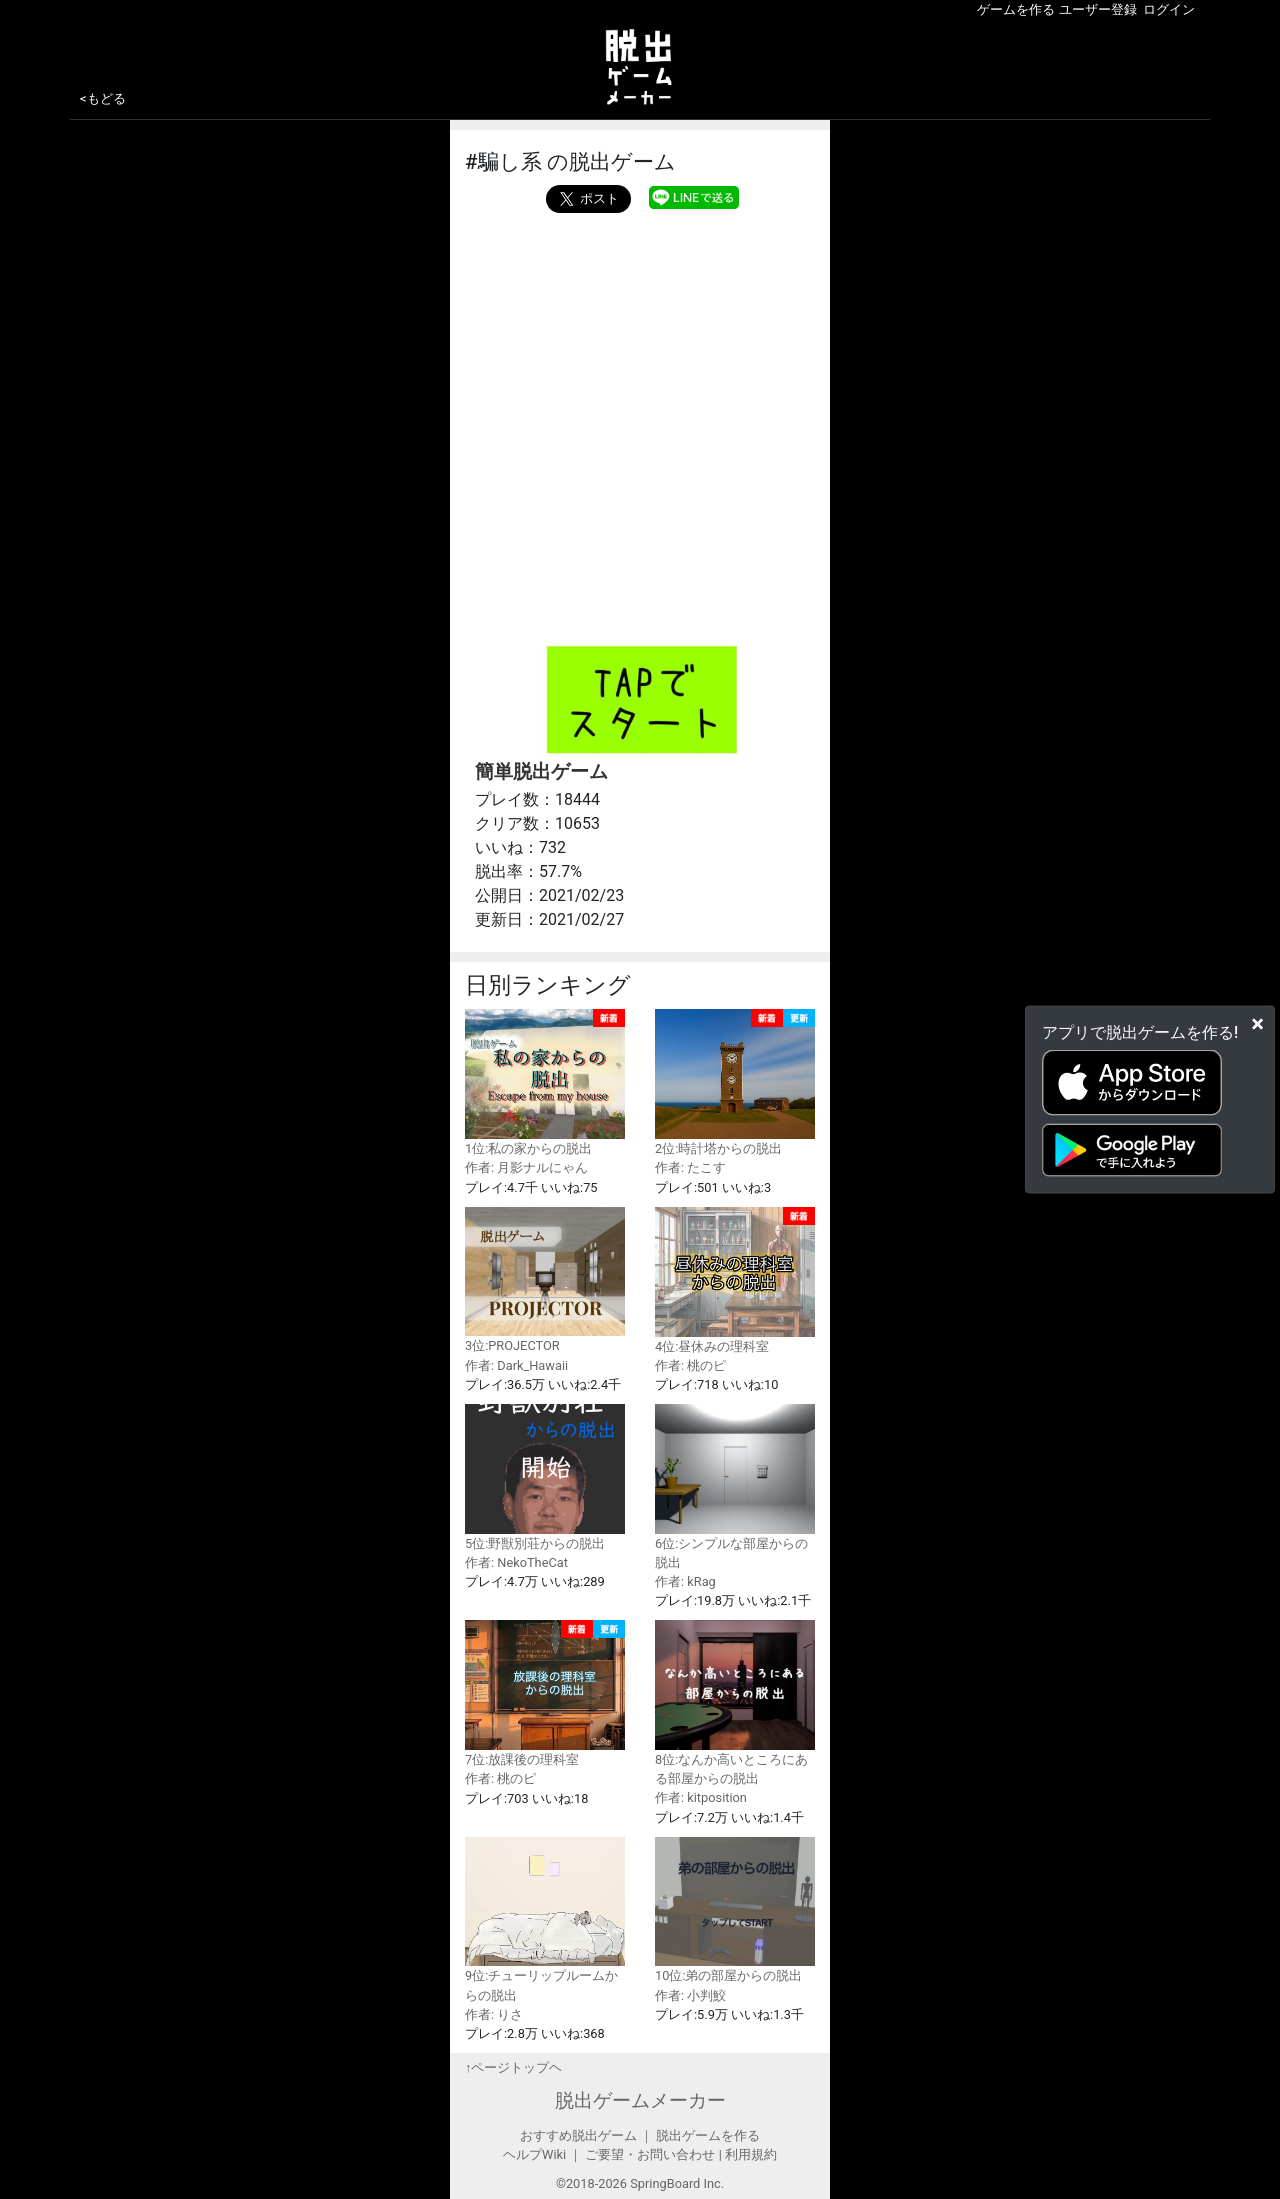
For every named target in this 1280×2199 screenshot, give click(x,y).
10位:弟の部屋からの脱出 (735, 1910)
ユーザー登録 (1098, 9)
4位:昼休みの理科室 (735, 1280)
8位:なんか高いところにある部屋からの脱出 (735, 1703)
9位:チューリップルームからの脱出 (545, 1920)
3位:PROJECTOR (545, 1280)
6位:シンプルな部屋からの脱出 (735, 1487)
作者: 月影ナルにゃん (526, 1167)
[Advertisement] (640, 363)
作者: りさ (494, 2014)
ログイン (1169, 9)
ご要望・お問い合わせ (650, 2154)
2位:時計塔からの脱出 (735, 1082)
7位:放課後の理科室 (545, 1693)
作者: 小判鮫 (690, 1995)
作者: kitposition (701, 1797)
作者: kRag (685, 1581)
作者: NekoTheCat (516, 1562)
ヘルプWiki (534, 2154)
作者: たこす (690, 1167)
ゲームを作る (1016, 9)
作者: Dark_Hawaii (516, 1365)
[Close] (1257, 1023)
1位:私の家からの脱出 (545, 1082)
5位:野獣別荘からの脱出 (545, 1477)
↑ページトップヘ (513, 2067)
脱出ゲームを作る (708, 2135)
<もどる (103, 98)
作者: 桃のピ (690, 1365)
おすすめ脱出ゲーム (578, 2135)
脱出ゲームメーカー (640, 2100)
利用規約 (751, 2154)
